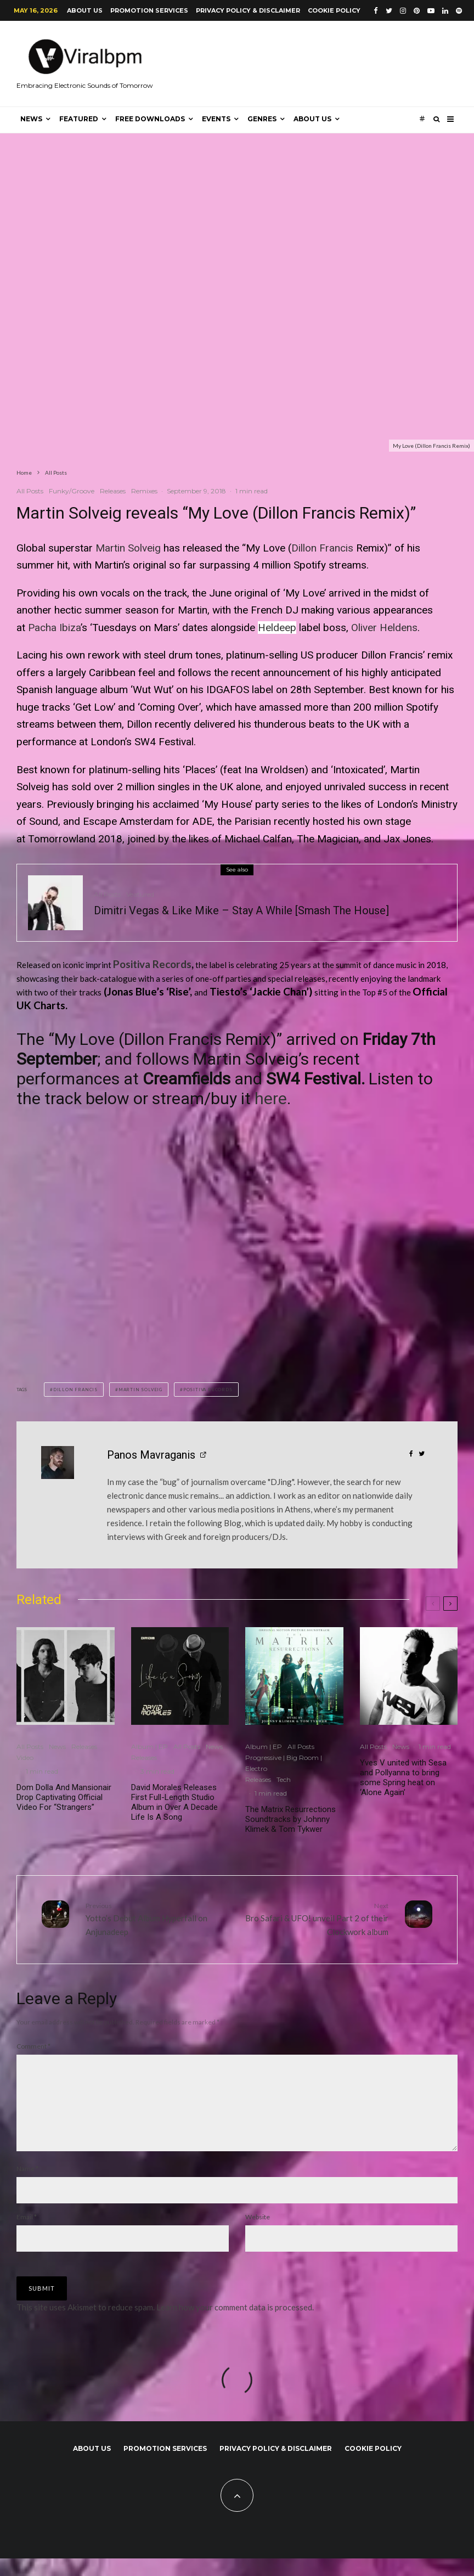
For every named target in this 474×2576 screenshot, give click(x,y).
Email (26, 2234)
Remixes (144, 491)
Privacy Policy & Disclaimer (248, 10)
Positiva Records (152, 964)
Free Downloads (150, 119)
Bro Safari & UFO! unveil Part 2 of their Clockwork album (316, 1918)
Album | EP (149, 1746)
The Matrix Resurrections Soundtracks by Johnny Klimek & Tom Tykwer (290, 1819)
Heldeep (277, 627)
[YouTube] (431, 11)
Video (24, 1757)
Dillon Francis (322, 548)
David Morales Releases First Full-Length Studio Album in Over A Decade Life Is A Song (174, 1802)
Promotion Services (149, 10)
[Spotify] (459, 11)
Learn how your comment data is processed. (235, 2325)
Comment (33, 2046)
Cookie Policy (334, 10)
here (271, 1098)
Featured (78, 119)
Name (27, 2186)
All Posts (29, 491)
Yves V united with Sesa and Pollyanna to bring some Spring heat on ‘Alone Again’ (403, 1777)
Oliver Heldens (384, 627)
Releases (113, 491)
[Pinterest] (417, 11)
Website (257, 2234)
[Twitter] (389, 11)
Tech (283, 1779)
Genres (261, 119)
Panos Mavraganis (151, 1454)
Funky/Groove (71, 491)
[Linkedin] (445, 11)
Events (216, 119)
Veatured (140, 894)
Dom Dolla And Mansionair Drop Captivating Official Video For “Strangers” (63, 1797)
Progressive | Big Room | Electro (283, 1763)
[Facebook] (376, 11)
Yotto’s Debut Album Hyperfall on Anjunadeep (157, 1918)
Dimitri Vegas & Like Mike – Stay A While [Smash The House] (241, 910)
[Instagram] (403, 11)
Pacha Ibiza (54, 627)
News (31, 119)
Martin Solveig (128, 548)
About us (85, 10)
